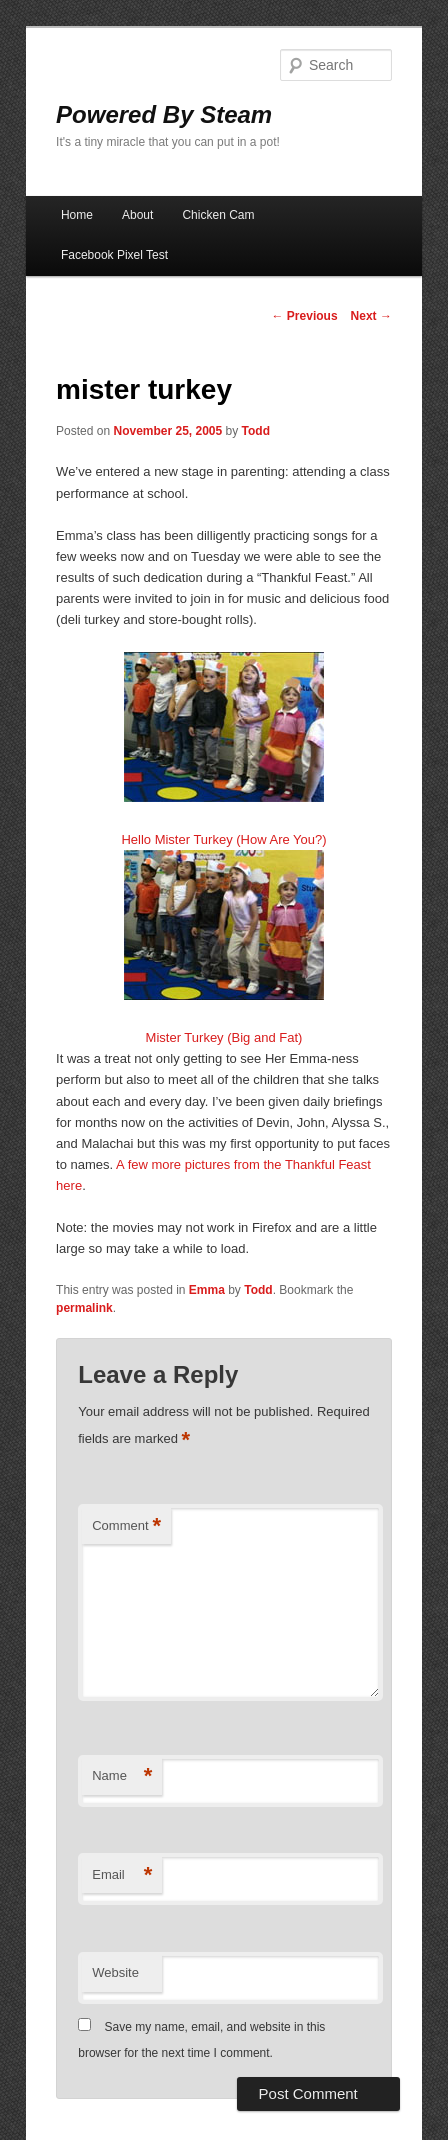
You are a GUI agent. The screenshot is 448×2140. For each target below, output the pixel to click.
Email (122, 1875)
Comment (126, 1526)
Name (122, 1776)
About (137, 215)
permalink (84, 1308)
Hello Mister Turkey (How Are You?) (223, 839)
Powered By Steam (164, 114)
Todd (256, 431)
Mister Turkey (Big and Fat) (224, 1037)
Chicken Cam (218, 215)
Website (115, 1972)
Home (77, 215)
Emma (207, 1290)
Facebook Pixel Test (114, 255)
